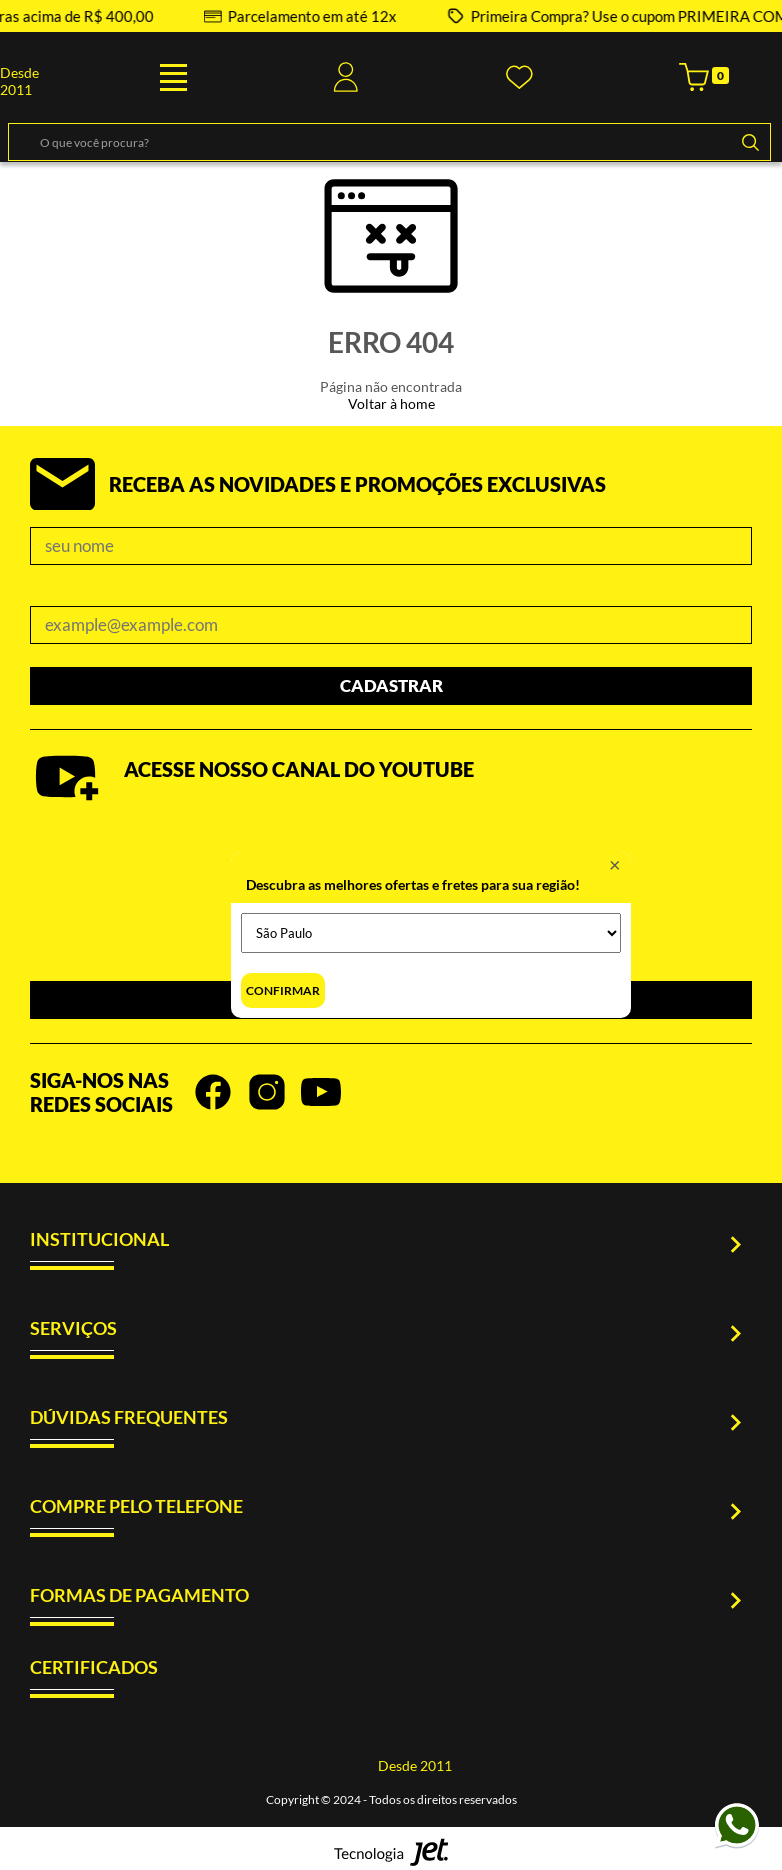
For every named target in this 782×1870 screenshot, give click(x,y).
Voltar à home (391, 403)
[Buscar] (750, 142)
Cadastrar (391, 685)
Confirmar (283, 990)
